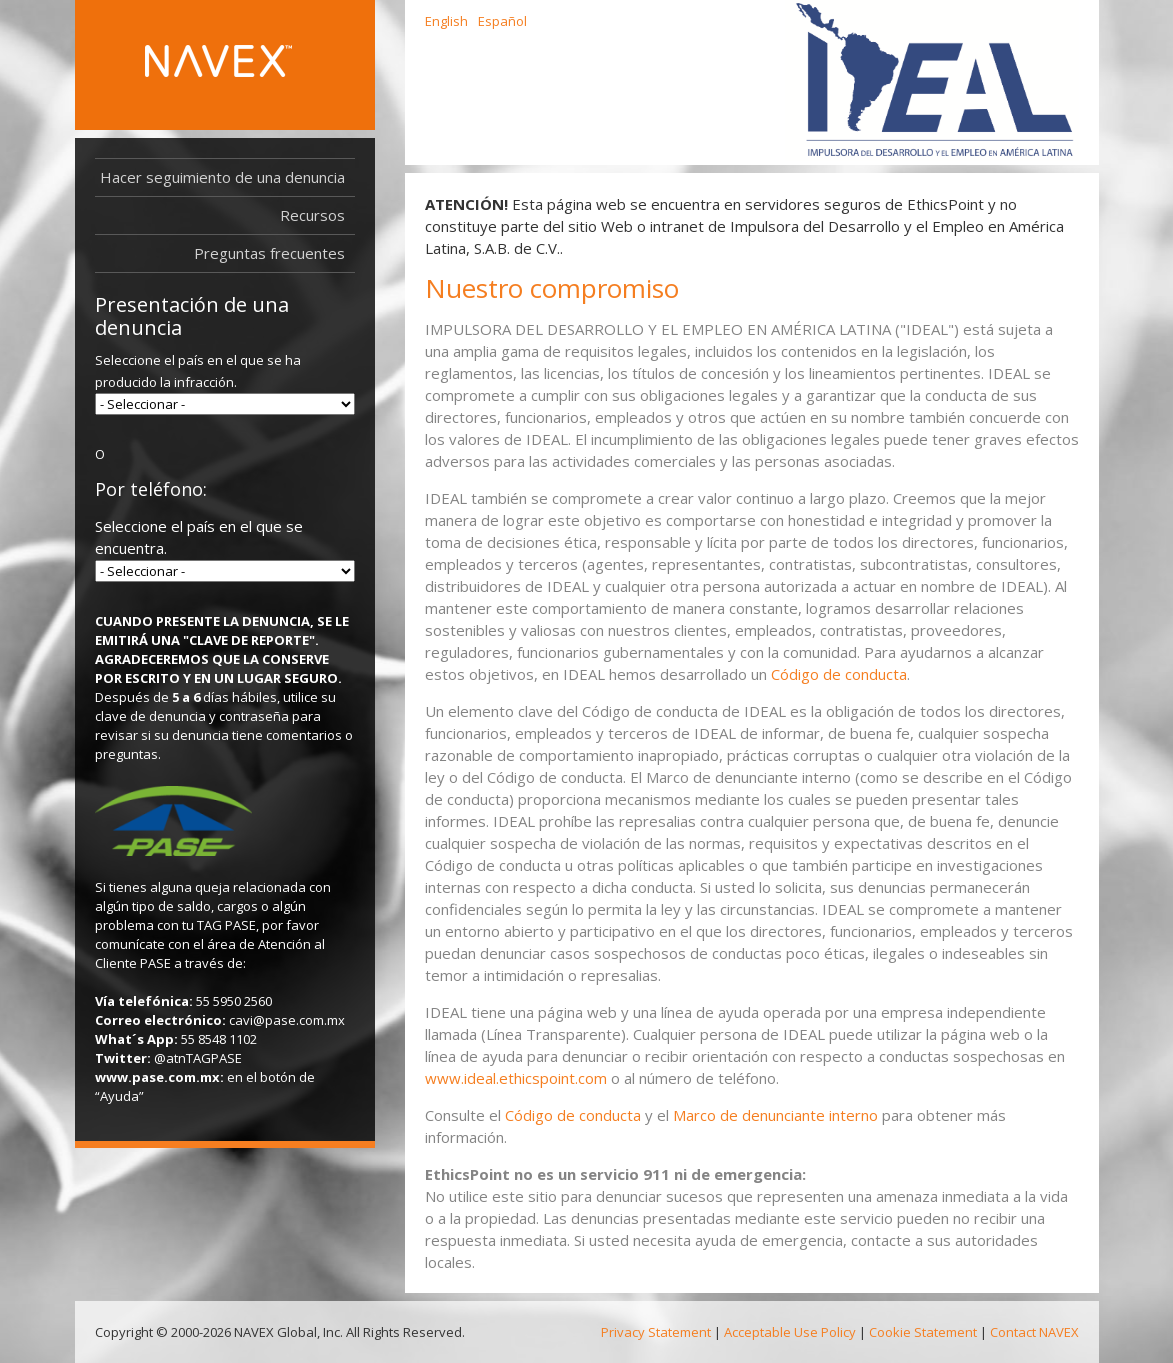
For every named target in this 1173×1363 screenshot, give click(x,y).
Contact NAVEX (1034, 1332)
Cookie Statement (923, 1332)
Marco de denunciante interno (775, 1115)
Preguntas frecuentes (269, 253)
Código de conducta (839, 674)
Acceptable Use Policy (790, 1332)
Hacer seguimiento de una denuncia (222, 177)
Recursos (317, 215)
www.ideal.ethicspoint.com (516, 1078)
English (446, 21)
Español (502, 21)
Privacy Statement (656, 1332)
